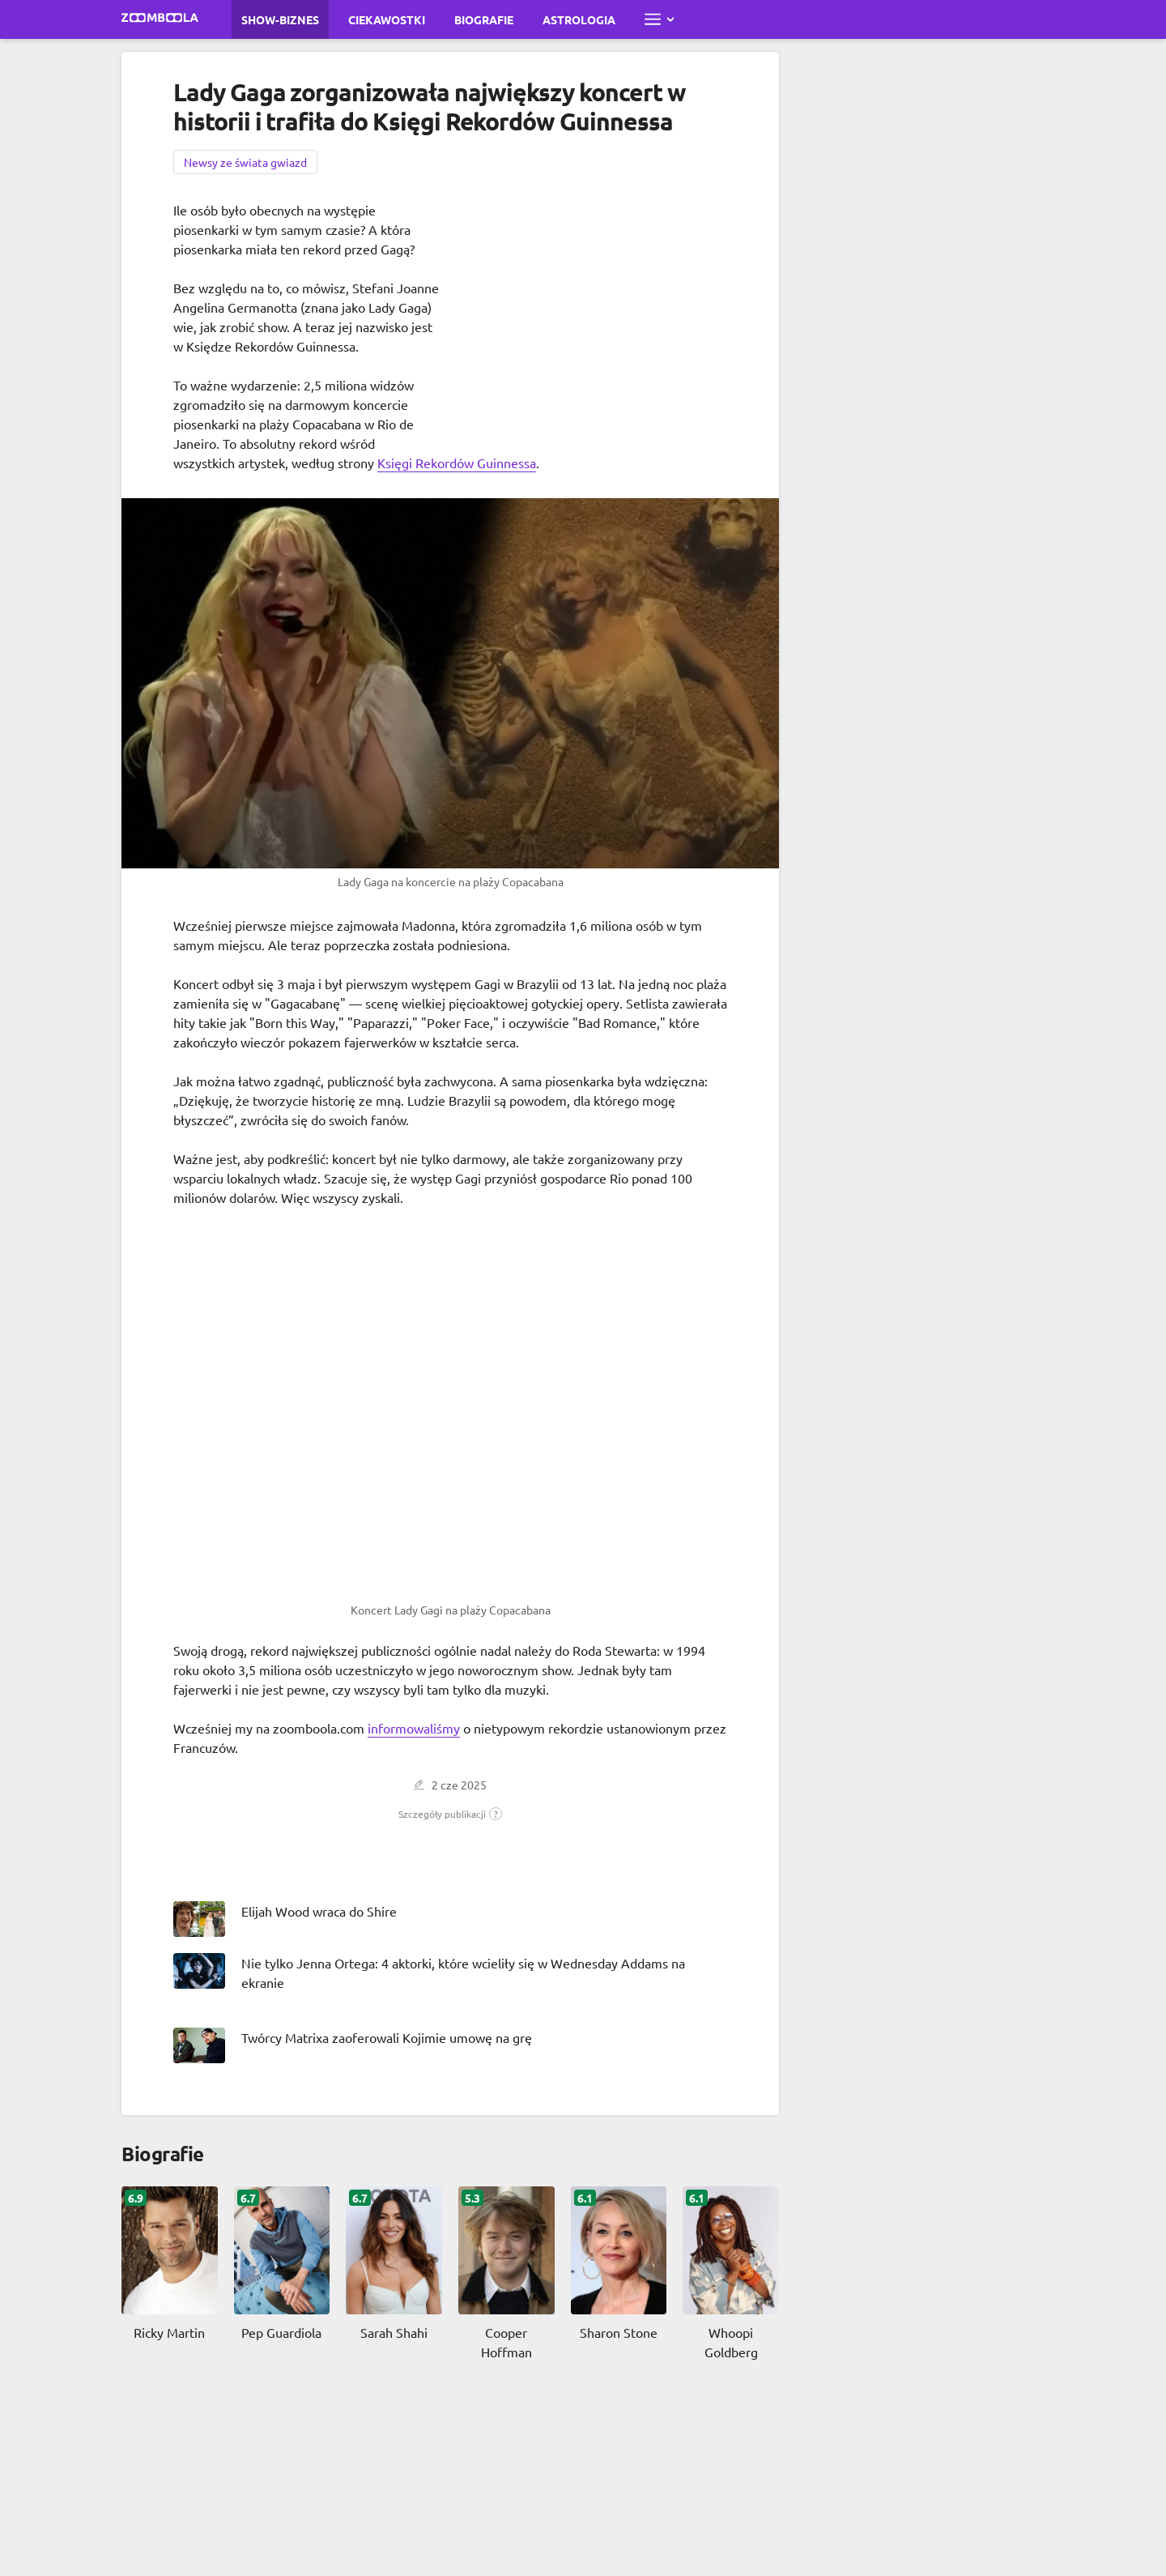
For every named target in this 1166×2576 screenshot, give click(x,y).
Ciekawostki (386, 19)
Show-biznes (280, 19)
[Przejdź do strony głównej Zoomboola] (160, 19)
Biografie (483, 19)
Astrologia (579, 19)
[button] (450, 1813)
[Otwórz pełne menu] (659, 19)
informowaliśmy (414, 1728)
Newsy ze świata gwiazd (245, 162)
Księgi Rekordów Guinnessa (456, 462)
